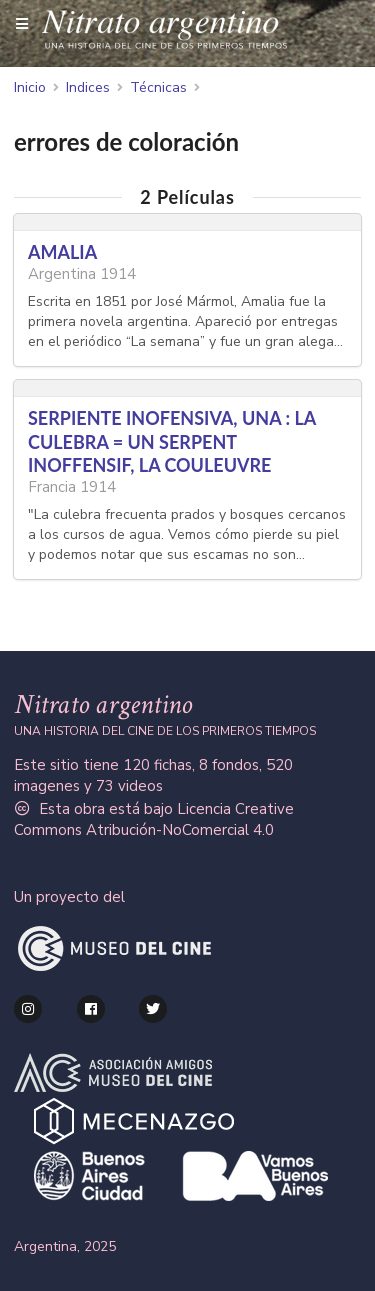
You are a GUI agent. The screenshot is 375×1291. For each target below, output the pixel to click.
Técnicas (158, 88)
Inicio (30, 88)
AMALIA (62, 252)
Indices (88, 88)
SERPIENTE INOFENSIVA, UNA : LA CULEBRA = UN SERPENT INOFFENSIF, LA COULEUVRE (172, 441)
